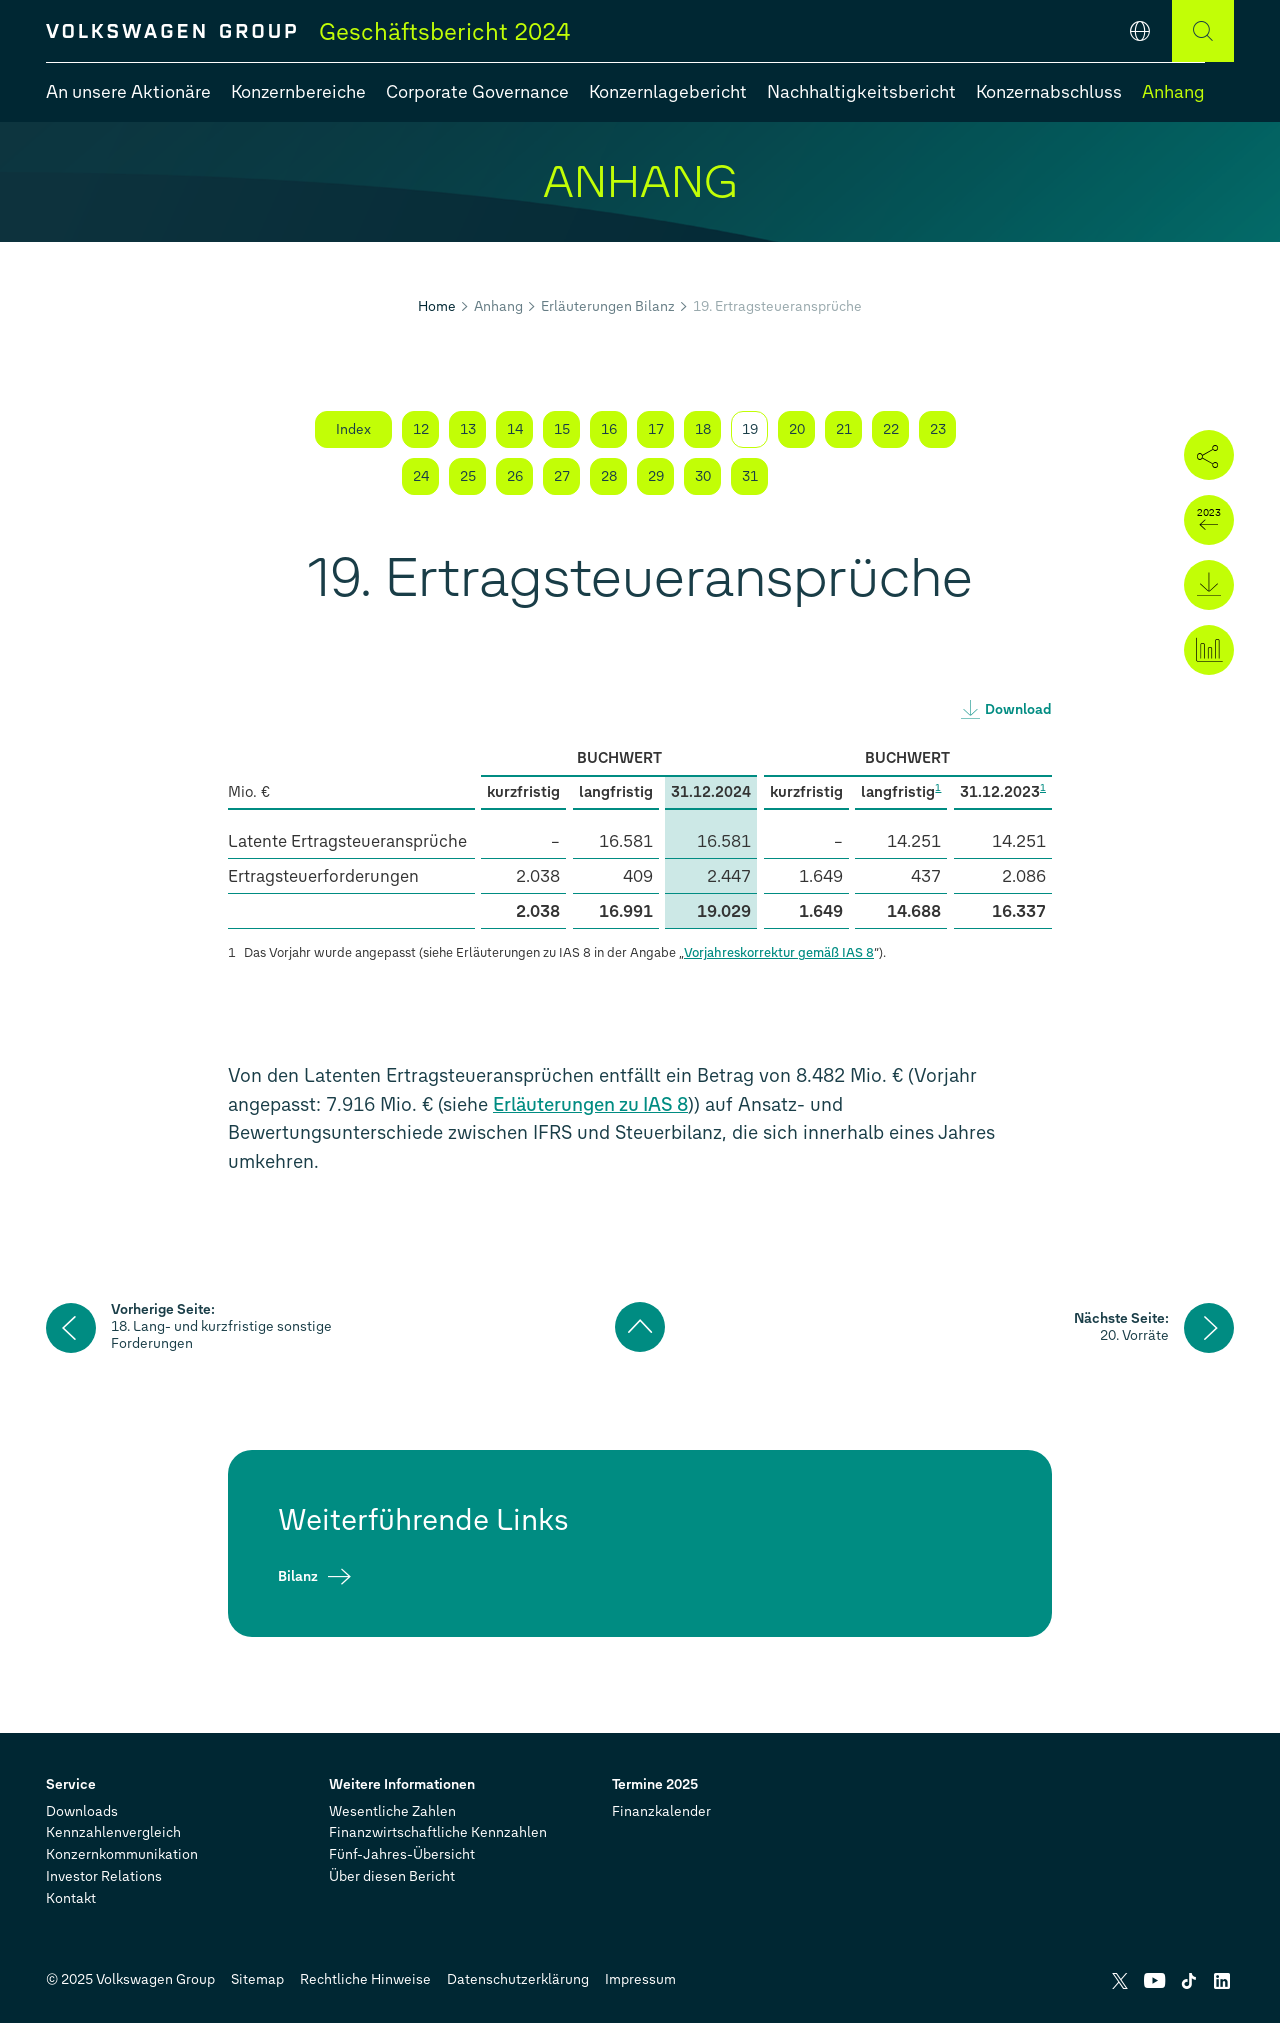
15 (562, 429)
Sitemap (257, 1979)
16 (609, 429)
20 (797, 429)
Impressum (640, 1979)
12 (421, 429)
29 (656, 476)
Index (353, 429)
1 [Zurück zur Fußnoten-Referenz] (232, 952)
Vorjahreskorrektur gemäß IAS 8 (779, 952)
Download (1018, 709)
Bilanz (298, 1576)
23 (938, 429)
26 (515, 476)
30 (703, 476)
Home (437, 306)
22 (891, 429)
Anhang (498, 306)
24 (421, 476)
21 (844, 429)
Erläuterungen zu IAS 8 (590, 1104)
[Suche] (1203, 31)
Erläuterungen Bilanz (608, 306)
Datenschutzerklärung (518, 1979)
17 (656, 429)
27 (562, 476)
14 (515, 429)
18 (703, 429)
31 (750, 476)
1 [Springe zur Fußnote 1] (938, 787)
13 (468, 429)
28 (609, 476)
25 (468, 476)
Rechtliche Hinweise (365, 1979)
